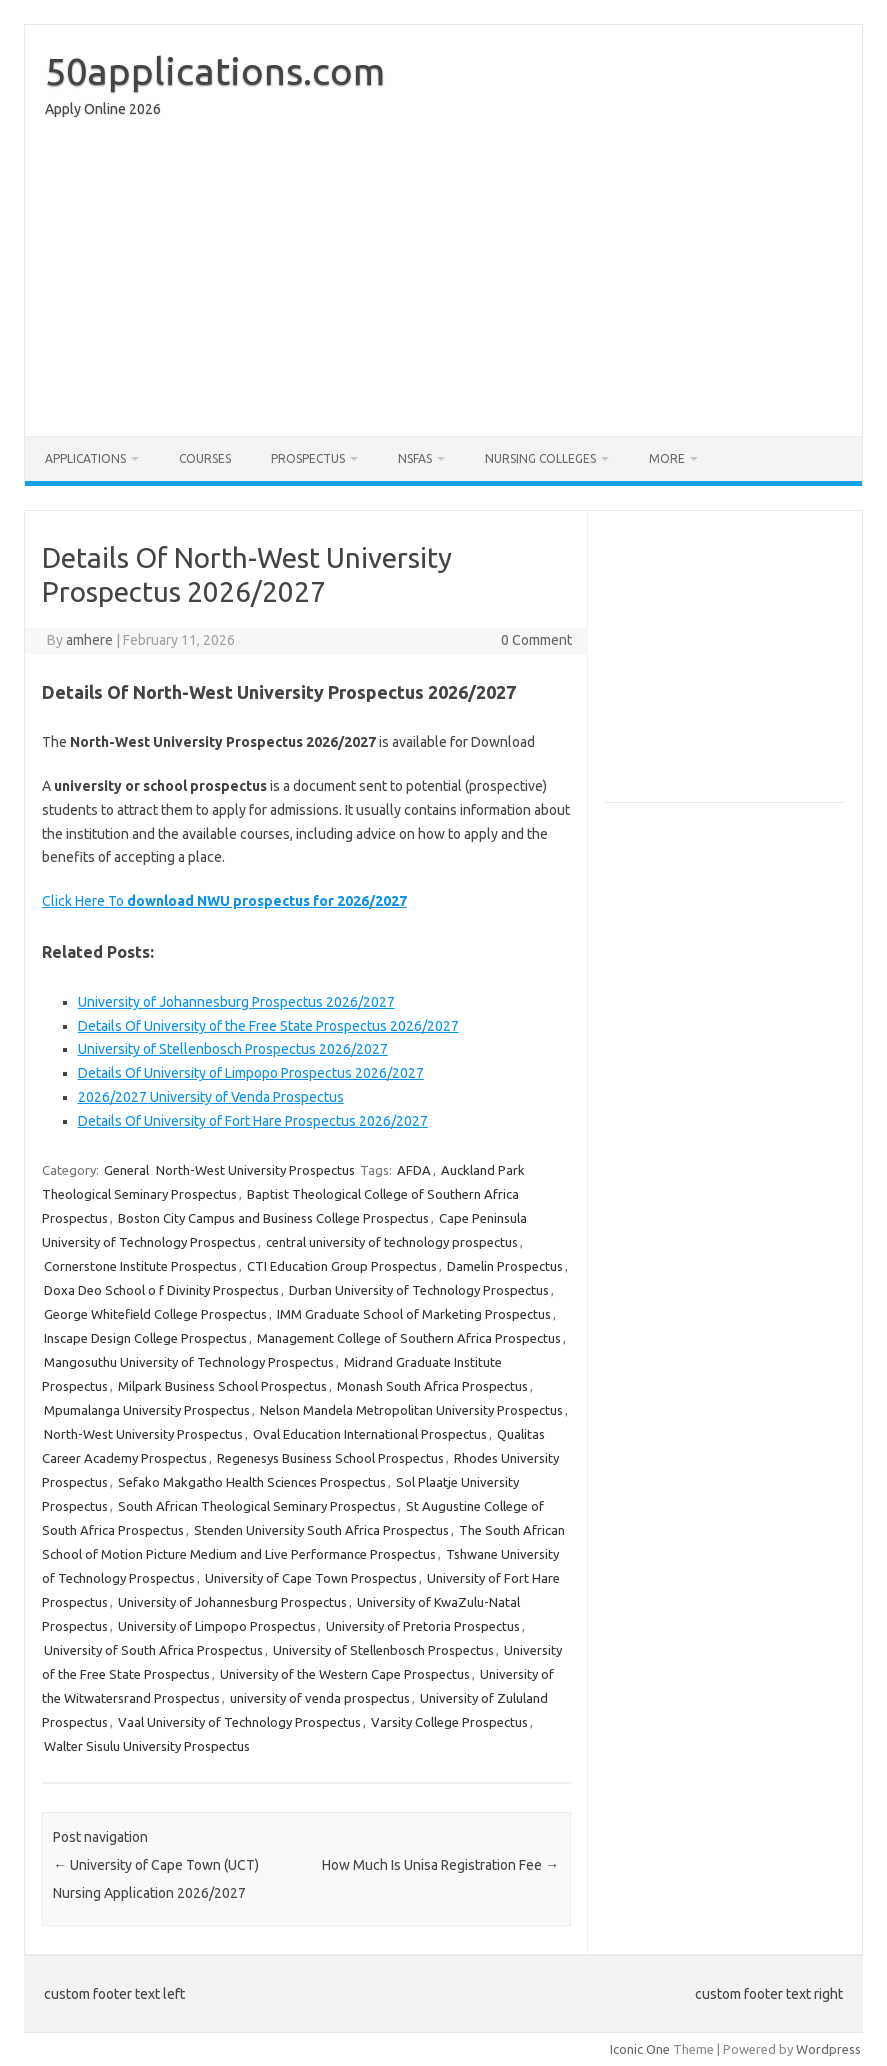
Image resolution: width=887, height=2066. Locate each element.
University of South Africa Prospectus (153, 1650)
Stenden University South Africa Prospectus (321, 1530)
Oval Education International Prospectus (370, 1434)
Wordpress (828, 2049)
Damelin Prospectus (505, 1266)
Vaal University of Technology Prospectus (239, 1722)
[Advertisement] (443, 282)
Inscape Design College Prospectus (145, 1338)
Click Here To (224, 901)
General (126, 1170)
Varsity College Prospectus (449, 1722)
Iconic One (640, 2049)
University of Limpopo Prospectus (217, 1626)
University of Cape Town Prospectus (311, 1578)
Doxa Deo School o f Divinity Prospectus (161, 1290)
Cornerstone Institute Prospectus (140, 1266)
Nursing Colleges (540, 458)
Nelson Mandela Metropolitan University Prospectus (411, 1410)
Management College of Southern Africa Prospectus (409, 1338)
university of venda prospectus (320, 1698)
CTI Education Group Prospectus (342, 1266)
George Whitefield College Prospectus (155, 1314)
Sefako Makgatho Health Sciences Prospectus (252, 1482)
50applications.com (215, 71)
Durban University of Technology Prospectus (419, 1290)
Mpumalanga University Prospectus (147, 1410)
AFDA (414, 1170)
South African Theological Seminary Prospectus (257, 1506)
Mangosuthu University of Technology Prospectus (189, 1362)
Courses (205, 458)
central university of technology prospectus (392, 1242)
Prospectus (308, 458)
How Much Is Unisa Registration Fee (440, 1865)
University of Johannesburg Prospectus (232, 1602)
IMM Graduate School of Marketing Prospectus (414, 1314)
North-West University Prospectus (255, 1170)
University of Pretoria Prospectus (423, 1626)
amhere (89, 640)
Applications (85, 458)
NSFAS (415, 458)
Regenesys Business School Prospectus (330, 1458)
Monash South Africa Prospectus (432, 1386)
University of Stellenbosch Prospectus (383, 1650)
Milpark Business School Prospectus (222, 1386)
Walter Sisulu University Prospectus (147, 1746)
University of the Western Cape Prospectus (345, 1674)
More (667, 458)
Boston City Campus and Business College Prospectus (273, 1218)
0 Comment (536, 640)
